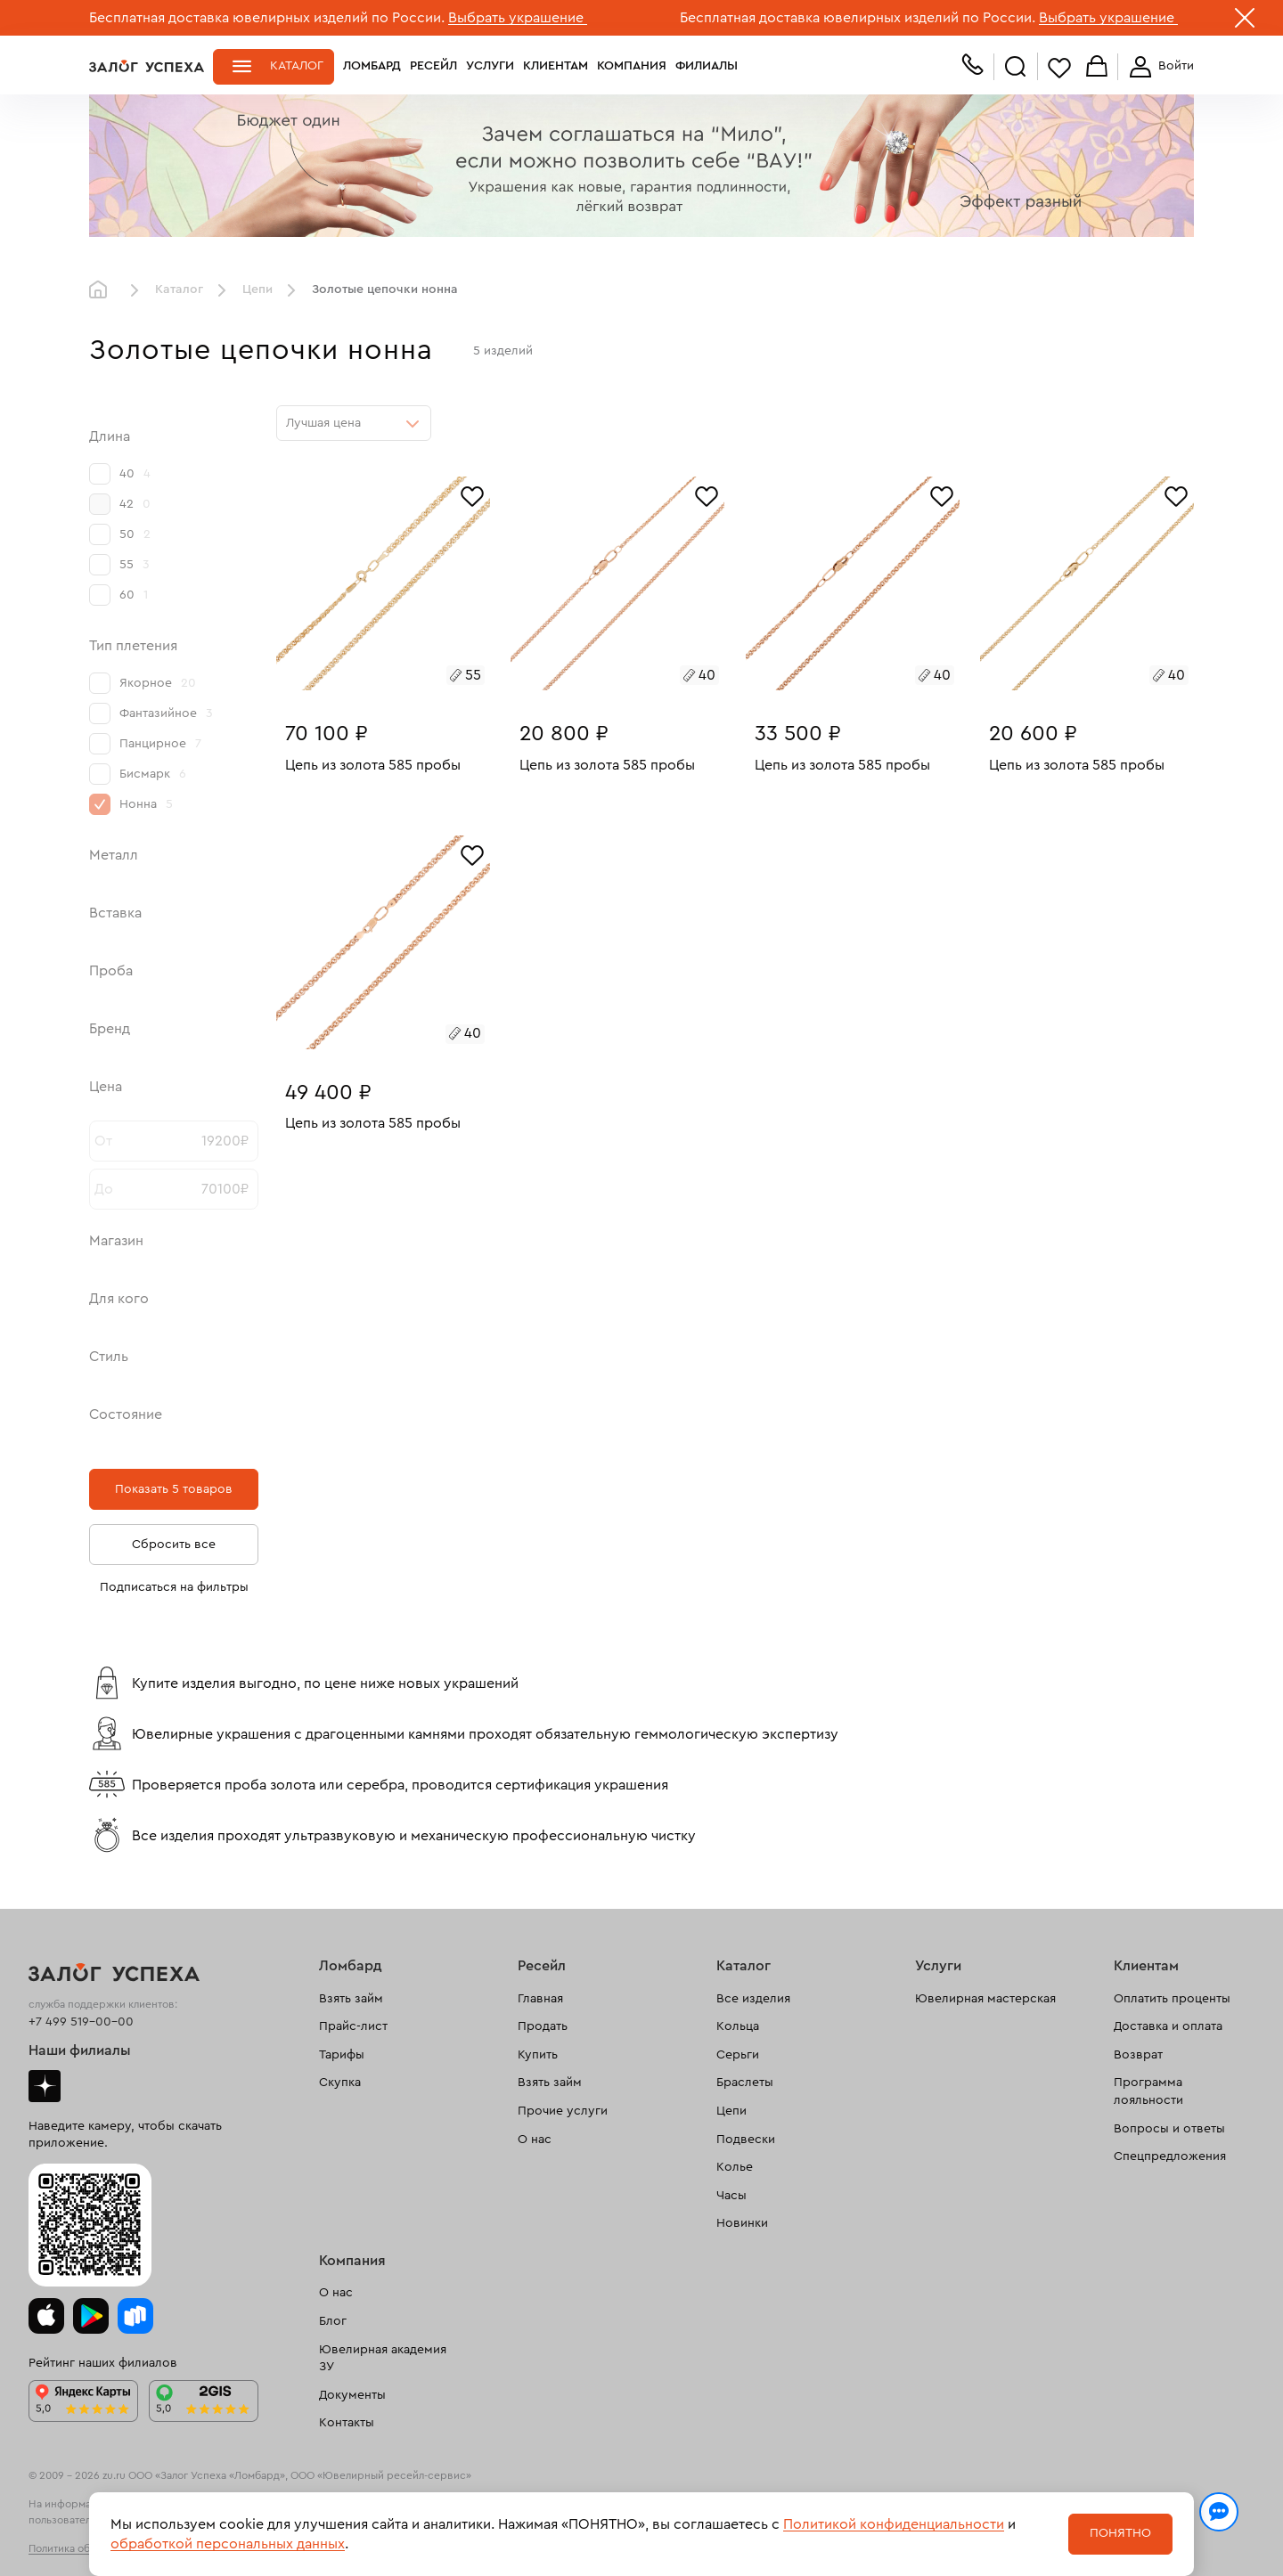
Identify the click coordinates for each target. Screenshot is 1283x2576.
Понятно (1120, 2533)
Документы (352, 2395)
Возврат (1138, 2055)
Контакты (346, 2423)
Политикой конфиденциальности (893, 2524)
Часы (731, 2195)
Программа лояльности (1148, 2091)
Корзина (1097, 67)
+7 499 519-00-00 (81, 2022)
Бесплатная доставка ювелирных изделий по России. (267, 18)
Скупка (340, 2082)
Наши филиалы (80, 2050)
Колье (734, 2167)
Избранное (1059, 67)
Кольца (737, 2026)
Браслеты (744, 2082)
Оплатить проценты (1172, 1999)
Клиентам (555, 66)
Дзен (45, 2086)
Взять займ (351, 1999)
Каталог (296, 66)
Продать (543, 2026)
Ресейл (433, 66)
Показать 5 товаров (174, 1489)
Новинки (742, 2223)
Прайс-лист (353, 2026)
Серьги (737, 2055)
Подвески (745, 2139)
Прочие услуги (563, 2111)
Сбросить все (174, 1544)
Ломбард (372, 66)
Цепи (257, 289)
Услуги (490, 66)
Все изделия (753, 1999)
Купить (538, 2055)
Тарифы (341, 2055)
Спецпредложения (1170, 2156)
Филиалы (706, 66)
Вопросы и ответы (1169, 2129)
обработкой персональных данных (227, 2544)
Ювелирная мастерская (985, 1999)
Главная (102, 290)
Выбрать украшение (517, 18)
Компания (631, 66)
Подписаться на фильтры (174, 1587)
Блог (333, 2321)
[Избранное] (472, 494)
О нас (535, 2139)
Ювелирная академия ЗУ (382, 2359)
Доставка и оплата (1168, 2026)
